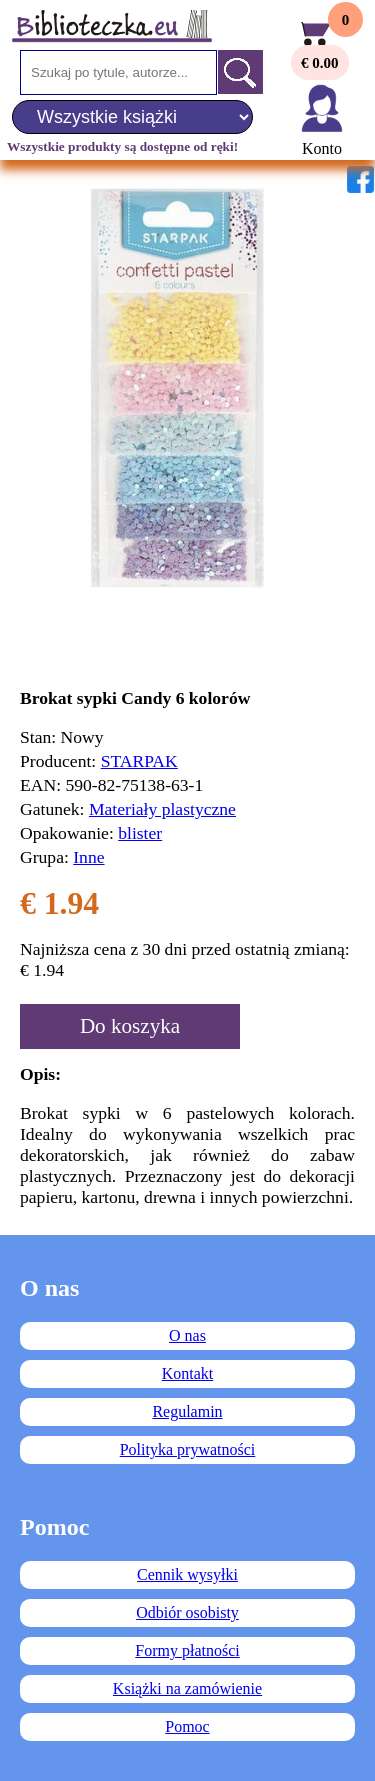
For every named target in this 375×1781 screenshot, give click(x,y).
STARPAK (139, 761)
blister (140, 833)
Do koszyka (130, 1026)
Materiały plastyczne (162, 809)
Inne (88, 857)
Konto (322, 148)
